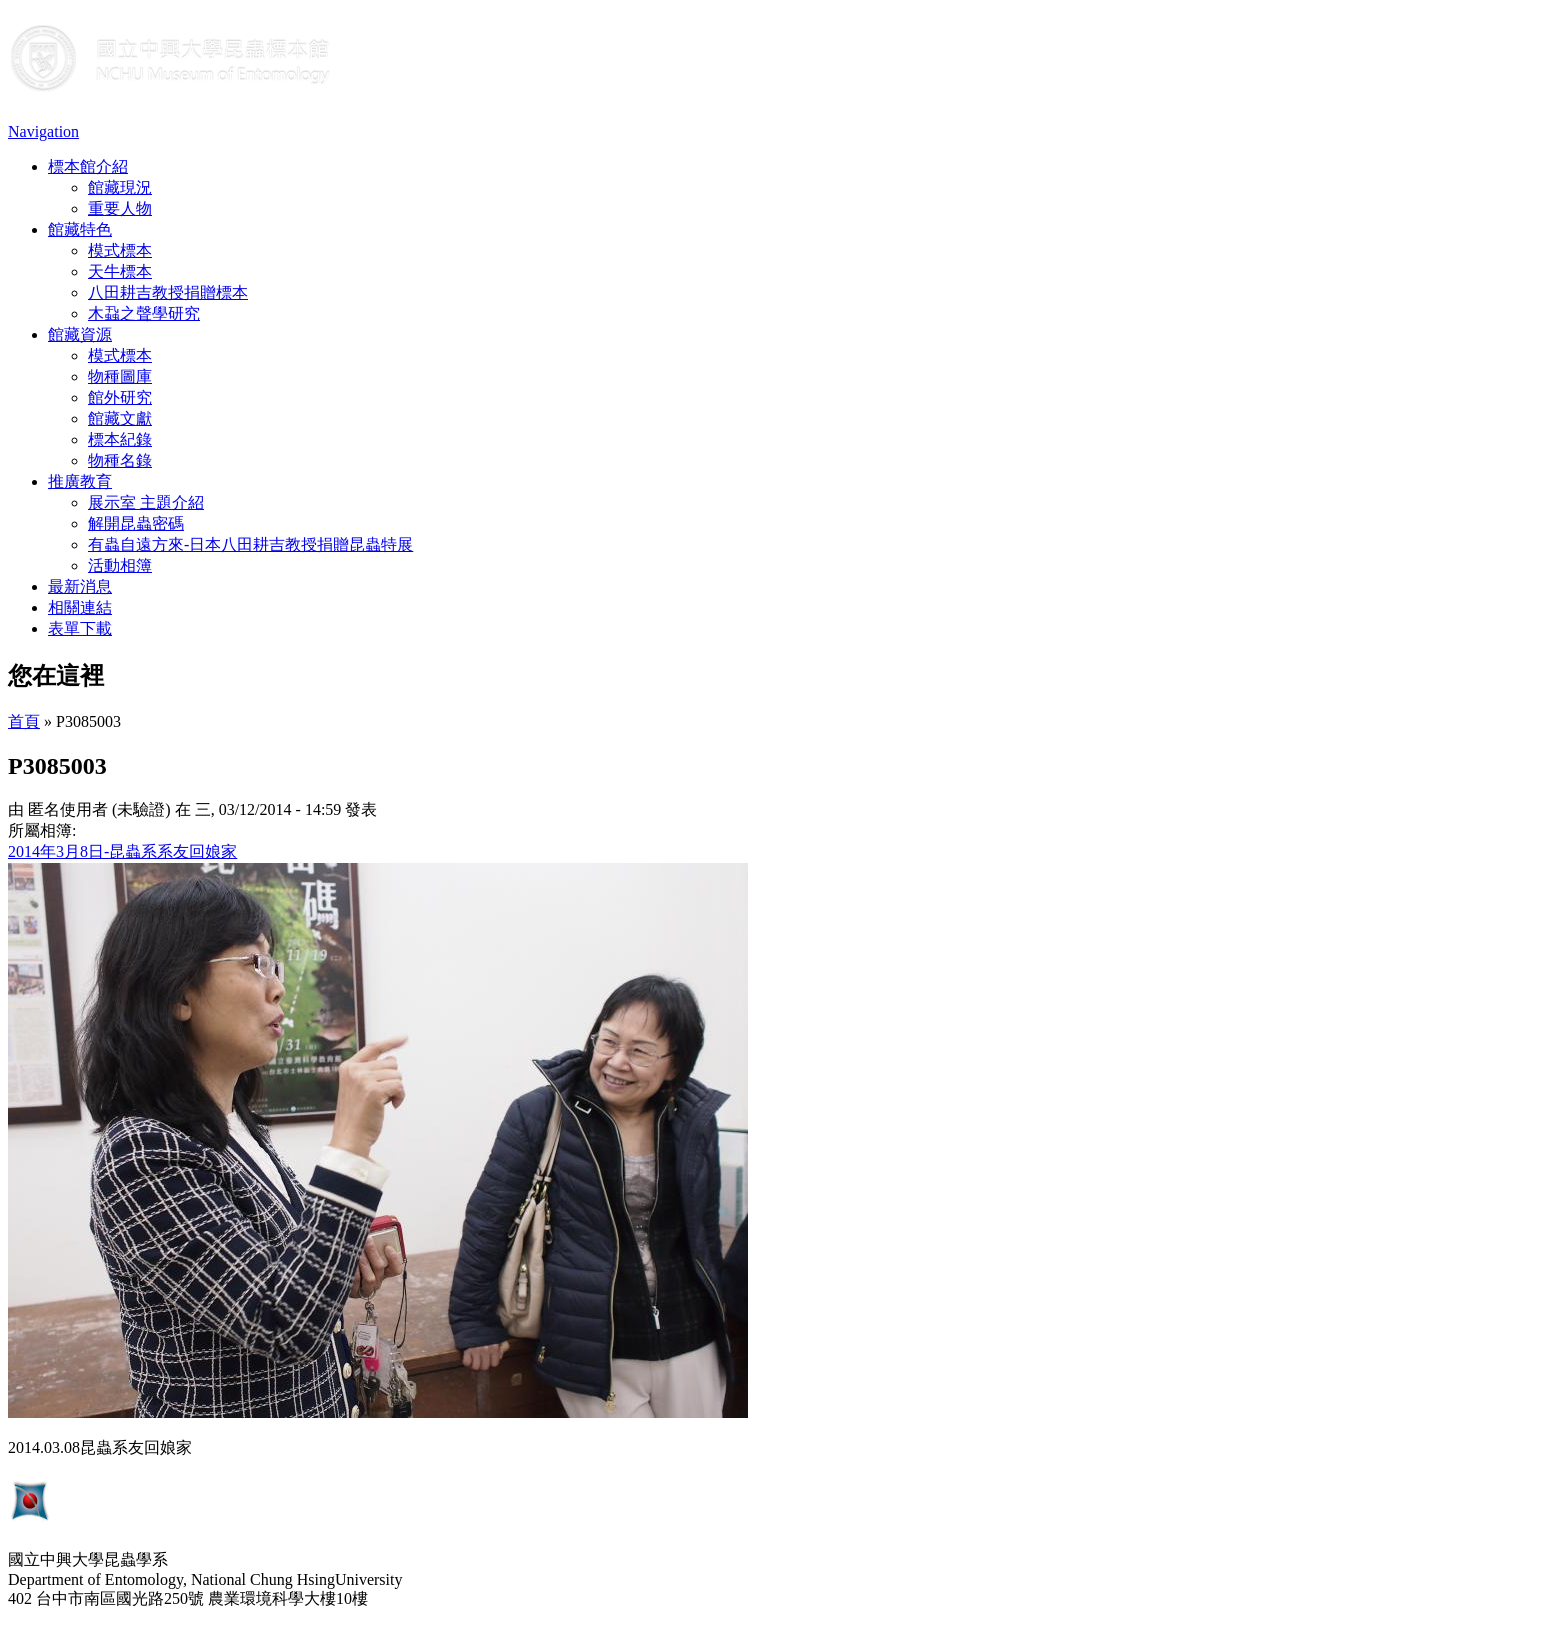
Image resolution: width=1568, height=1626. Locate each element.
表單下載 (80, 628)
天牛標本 (120, 271)
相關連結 (80, 607)
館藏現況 (120, 187)
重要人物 (120, 208)
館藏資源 (80, 334)
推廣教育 (80, 481)
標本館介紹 (88, 166)
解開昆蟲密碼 (136, 523)
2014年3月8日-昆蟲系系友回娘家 (122, 851)
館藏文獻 (120, 418)
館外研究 (120, 397)
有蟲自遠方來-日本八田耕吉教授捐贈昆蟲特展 (250, 544)
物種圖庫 (120, 376)
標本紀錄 (120, 439)
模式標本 (120, 250)
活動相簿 (120, 565)
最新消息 (80, 586)
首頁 (24, 721)
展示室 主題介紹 (146, 502)
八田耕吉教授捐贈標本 (168, 292)
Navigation (43, 131)
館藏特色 (80, 229)
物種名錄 (120, 460)
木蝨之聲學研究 (144, 313)
